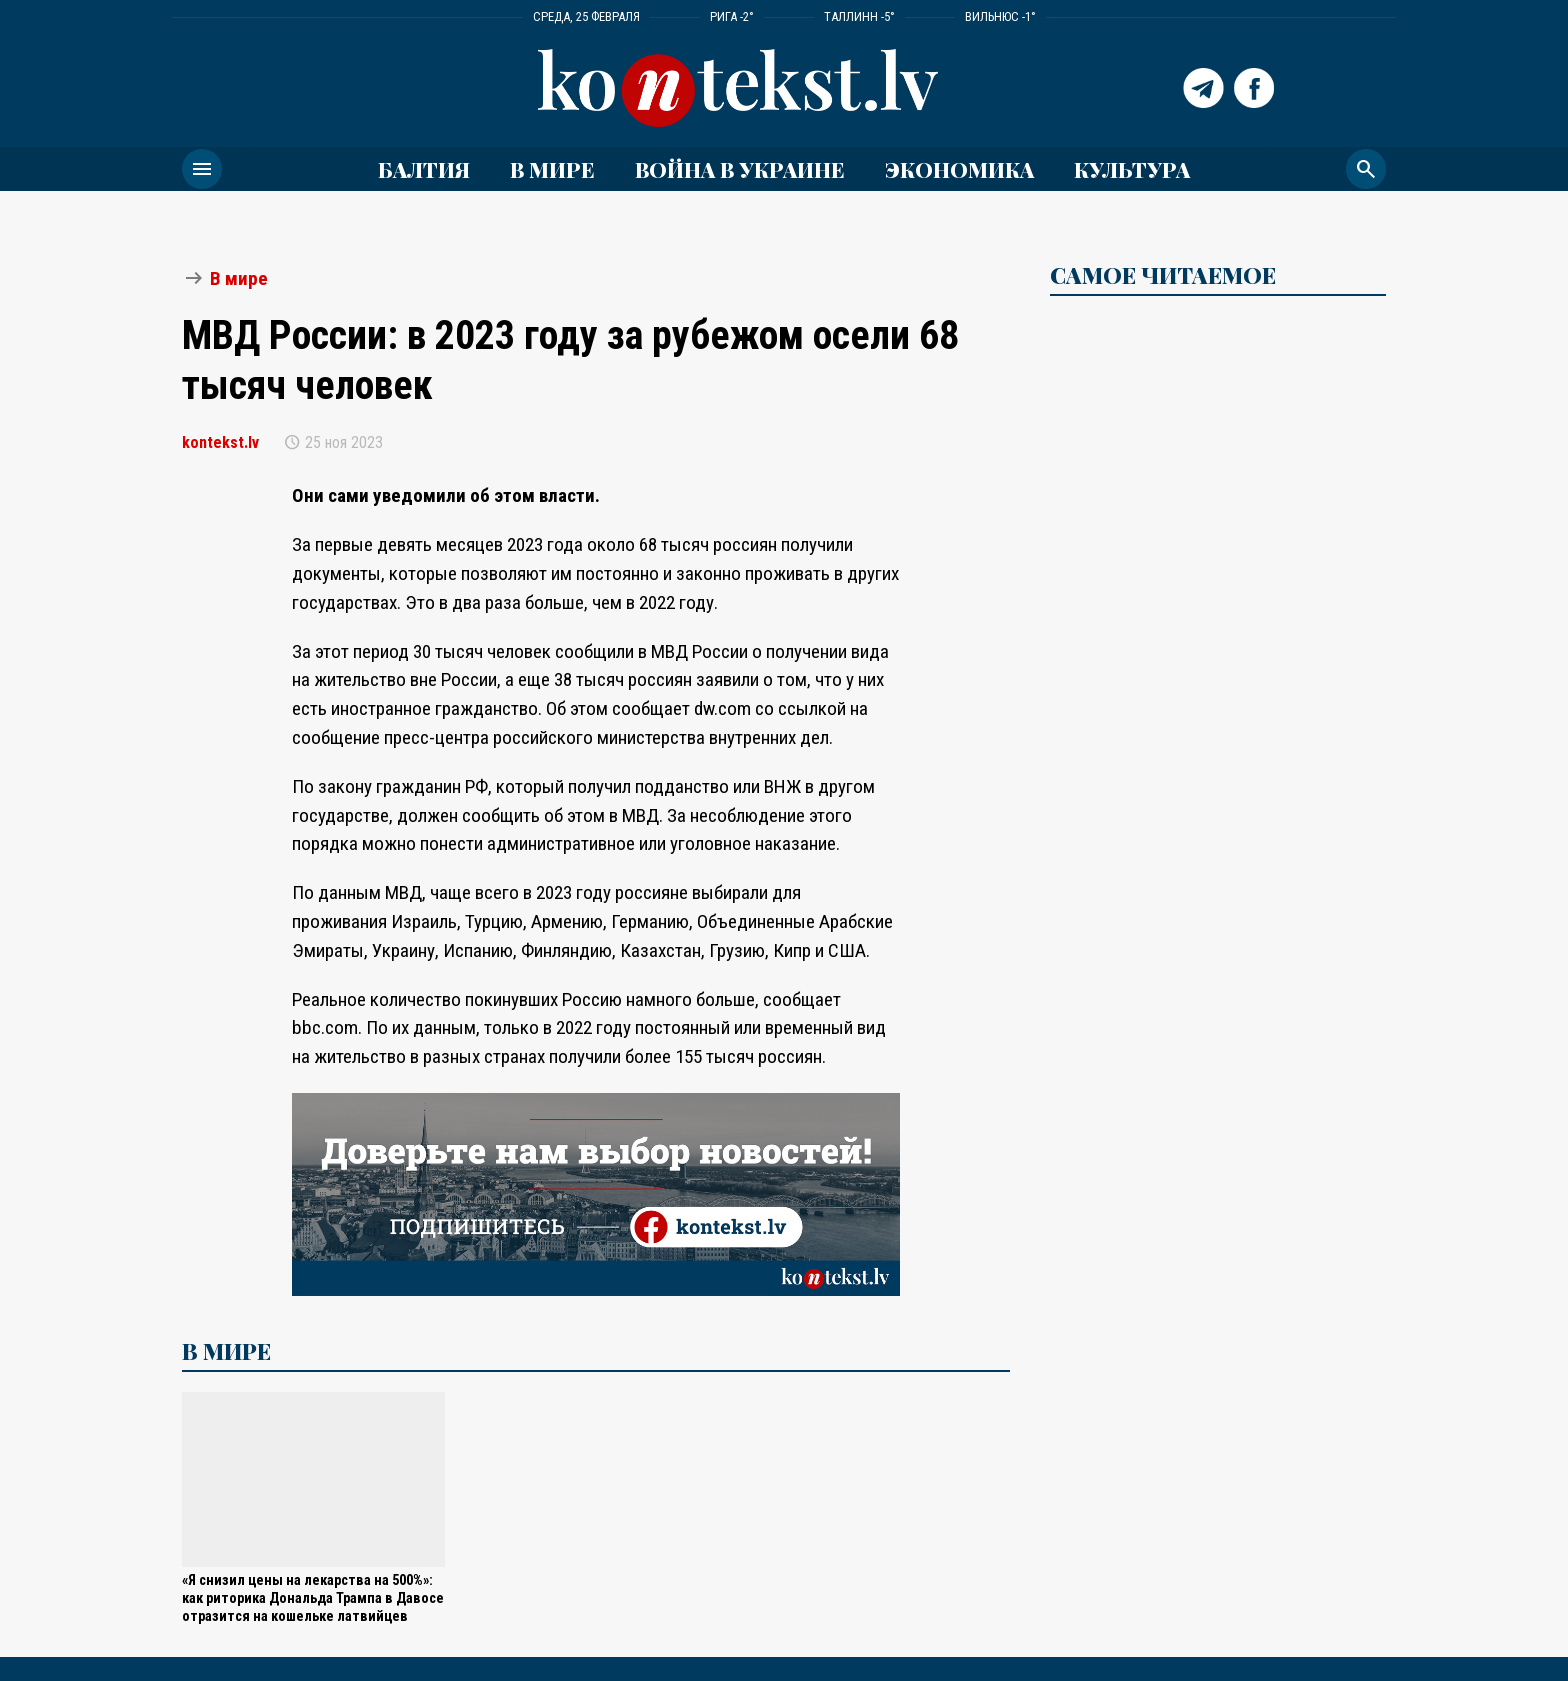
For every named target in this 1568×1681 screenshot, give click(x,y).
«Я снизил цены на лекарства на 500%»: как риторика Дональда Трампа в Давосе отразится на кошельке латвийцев (313, 1598)
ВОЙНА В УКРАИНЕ (740, 169)
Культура (1132, 169)
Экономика (959, 169)
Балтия (424, 169)
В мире (552, 169)
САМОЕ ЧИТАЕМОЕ (1163, 275)
